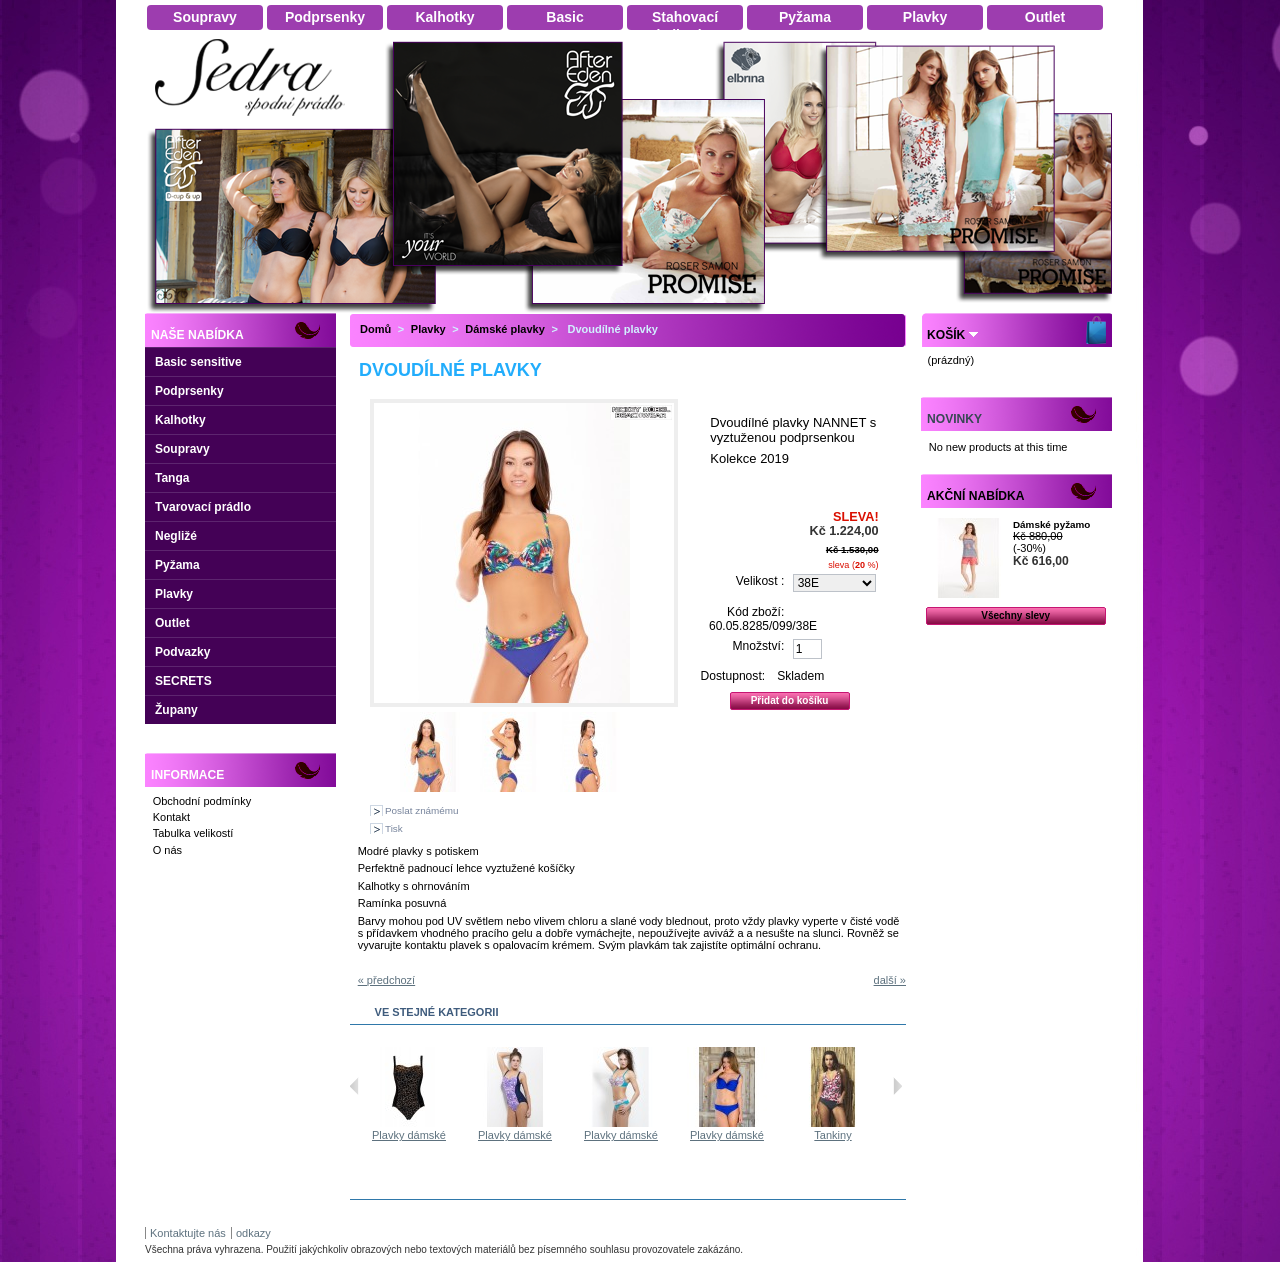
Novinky (954, 419)
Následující (897, 1086)
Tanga (172, 478)
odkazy (253, 1233)
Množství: (759, 646)
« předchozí (386, 980)
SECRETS (183, 681)
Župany (176, 710)
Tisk (394, 828)
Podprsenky (189, 391)
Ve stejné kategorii (437, 1012)
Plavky (174, 594)
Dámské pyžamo (1051, 524)
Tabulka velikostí (193, 833)
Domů (375, 329)
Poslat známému (422, 810)
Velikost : (760, 581)
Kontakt (171, 817)
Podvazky (182, 652)
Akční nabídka (975, 496)
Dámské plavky (505, 329)
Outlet (172, 623)
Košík (946, 335)
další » (890, 980)
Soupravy (182, 449)
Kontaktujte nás (188, 1233)
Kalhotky (180, 420)
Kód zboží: (755, 612)
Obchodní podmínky (202, 801)
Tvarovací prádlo (203, 507)
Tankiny (832, 1135)
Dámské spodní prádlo (255, 121)
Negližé (176, 536)
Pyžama (177, 565)
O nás (167, 850)
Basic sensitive (198, 362)
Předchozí (354, 1086)
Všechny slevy (1015, 615)
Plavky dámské (409, 1135)
